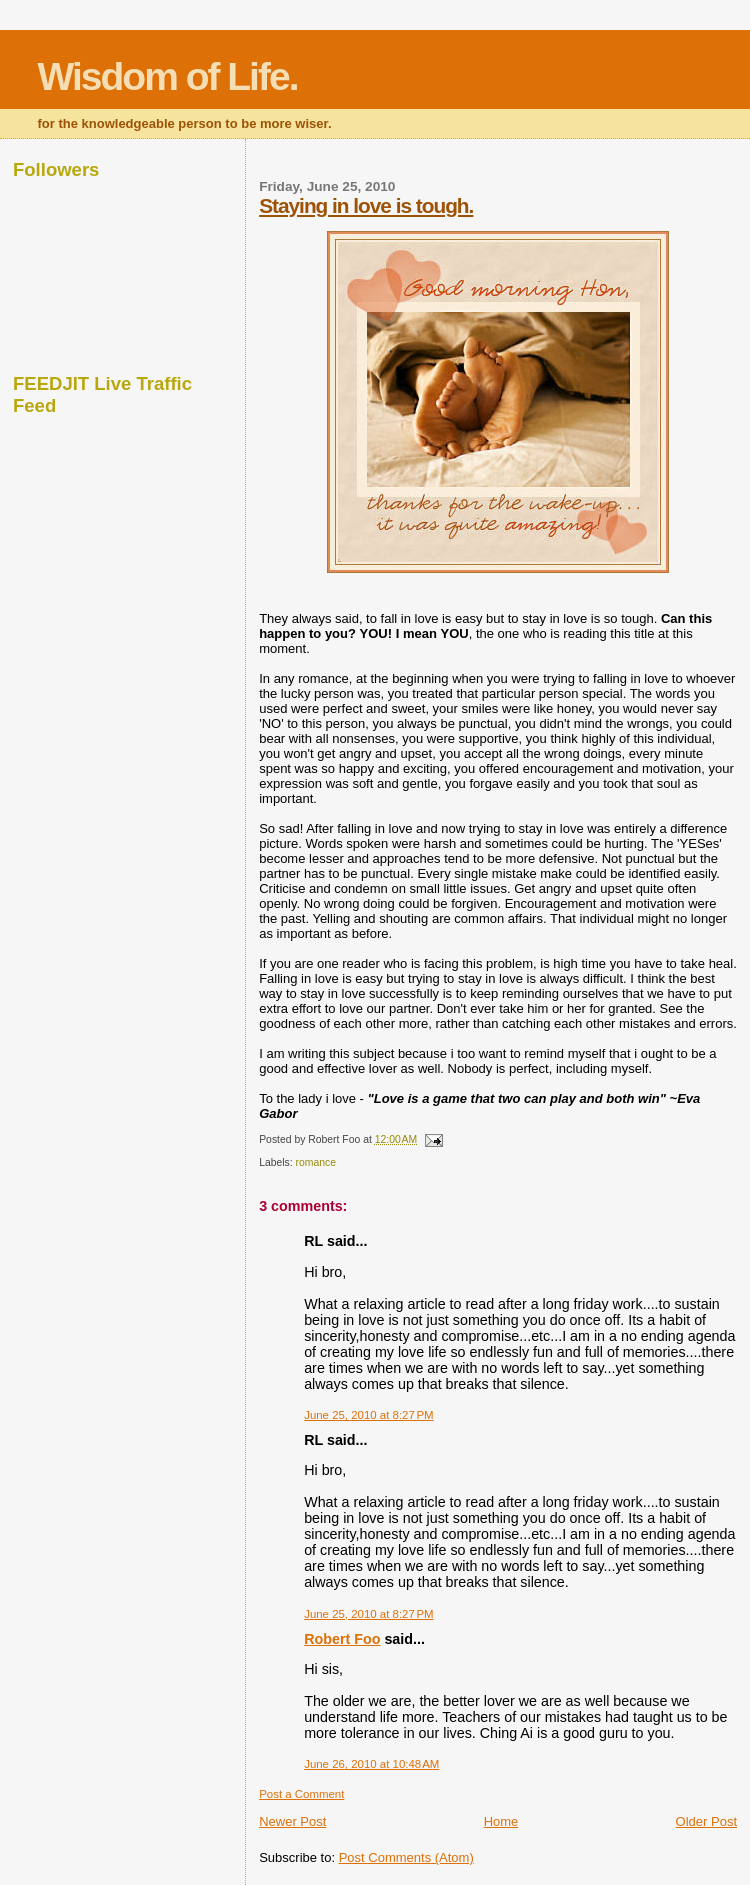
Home (501, 1821)
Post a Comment (301, 1794)
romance (316, 1162)
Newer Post (292, 1821)
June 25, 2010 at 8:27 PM (368, 1415)
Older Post (706, 1821)
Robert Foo (342, 1639)
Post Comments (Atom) (406, 1857)
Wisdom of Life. (168, 76)
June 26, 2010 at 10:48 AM (371, 1764)
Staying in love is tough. (366, 205)
